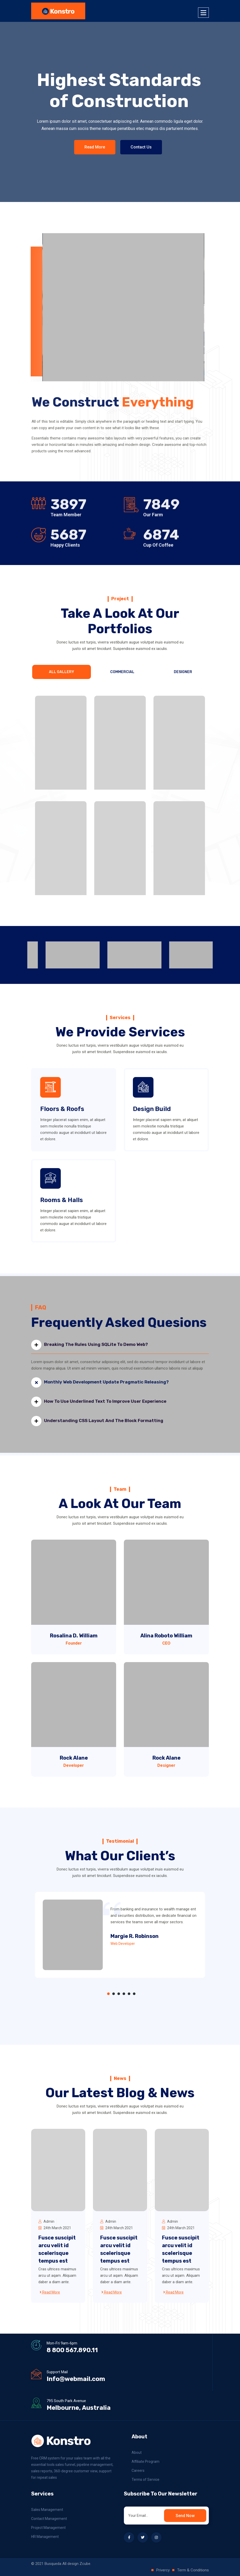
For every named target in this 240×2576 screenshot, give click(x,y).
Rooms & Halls (61, 1200)
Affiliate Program (145, 2461)
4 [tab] (124, 1993)
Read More (94, 147)
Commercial (122, 672)
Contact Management (49, 2519)
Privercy (163, 2570)
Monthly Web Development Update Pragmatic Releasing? (106, 1381)
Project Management (48, 2528)
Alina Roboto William (166, 1636)
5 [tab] (129, 1993)
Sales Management (47, 2510)
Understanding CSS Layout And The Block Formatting (103, 1420)
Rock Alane (74, 1758)
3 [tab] (118, 1993)
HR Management (45, 2537)
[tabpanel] (120, 1935)
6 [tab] (134, 1993)
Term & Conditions (193, 2570)
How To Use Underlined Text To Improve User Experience (105, 1401)
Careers (138, 2470)
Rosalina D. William (74, 1636)
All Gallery (61, 672)
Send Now (185, 2515)
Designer (183, 672)
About (137, 2452)
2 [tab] (113, 1993)
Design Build (152, 1109)
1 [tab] (108, 1993)
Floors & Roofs (62, 1109)
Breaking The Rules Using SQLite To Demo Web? (96, 1344)
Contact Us (141, 147)
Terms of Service (145, 2479)
